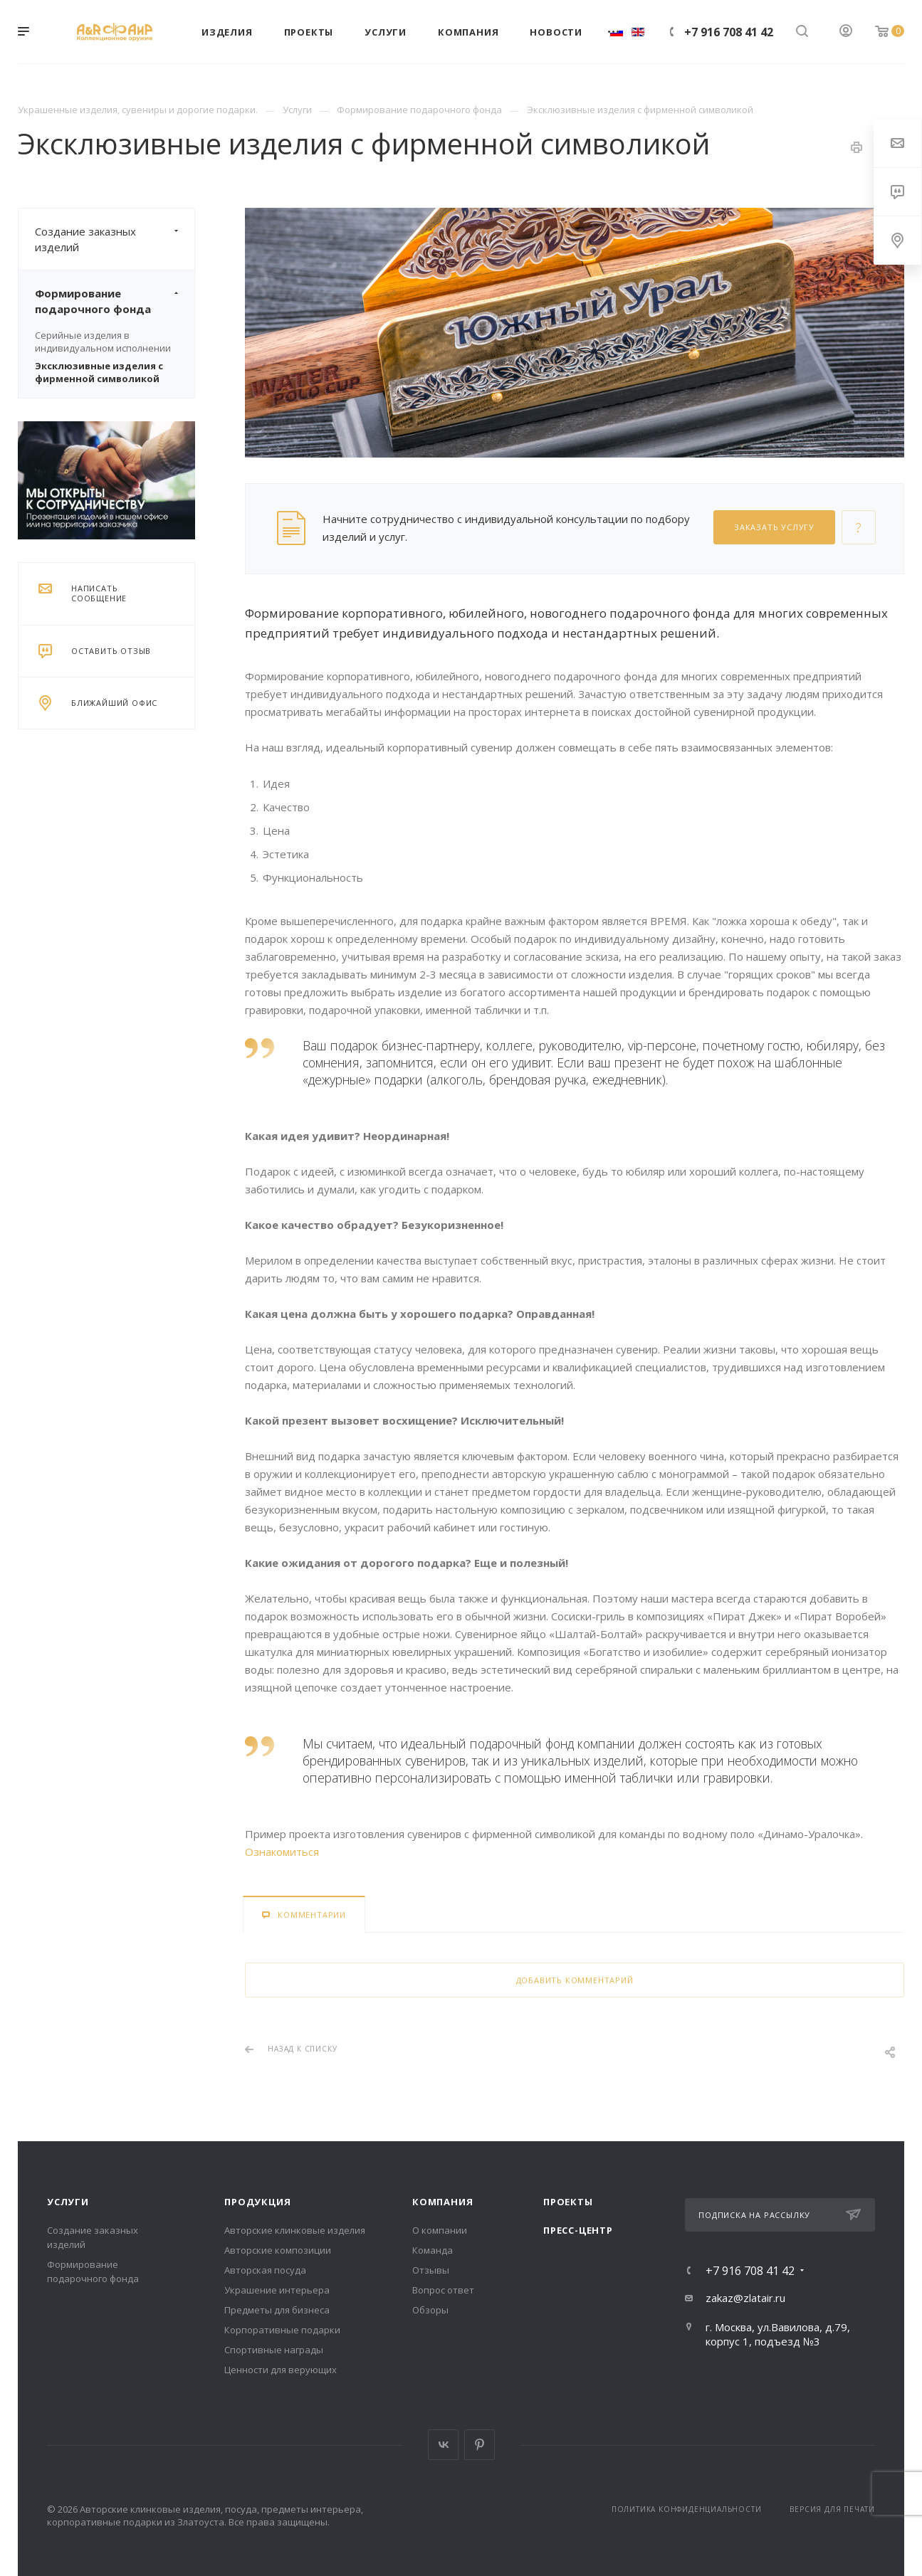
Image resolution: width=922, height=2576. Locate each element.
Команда (432, 2250)
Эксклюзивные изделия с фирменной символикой (99, 372)
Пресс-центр (578, 2230)
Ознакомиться (282, 1851)
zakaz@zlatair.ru (745, 2298)
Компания (442, 2201)
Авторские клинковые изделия (294, 2230)
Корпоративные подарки (282, 2329)
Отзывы (430, 2270)
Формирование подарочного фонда (114, 301)
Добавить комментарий (575, 1980)
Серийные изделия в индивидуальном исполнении (103, 341)
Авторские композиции (277, 2250)
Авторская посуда (265, 2270)
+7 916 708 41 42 (728, 32)
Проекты (568, 2201)
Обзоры (430, 2309)
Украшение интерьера (277, 2290)
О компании (439, 2230)
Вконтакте (443, 2444)
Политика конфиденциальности (687, 2509)
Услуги (68, 2201)
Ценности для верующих (280, 2369)
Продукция (257, 2201)
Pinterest (479, 2444)
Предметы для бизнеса (277, 2309)
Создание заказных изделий (114, 239)
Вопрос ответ (443, 2290)
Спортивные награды (273, 2349)
